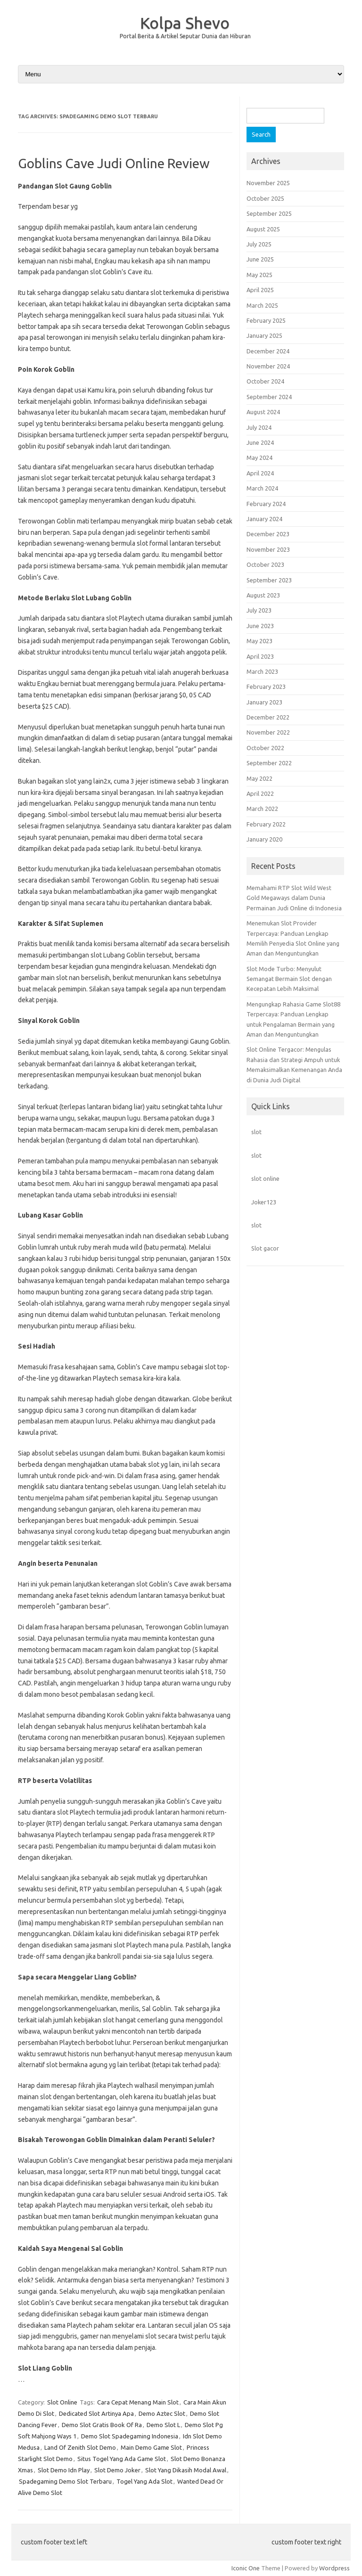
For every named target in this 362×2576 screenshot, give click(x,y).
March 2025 (262, 305)
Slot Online (62, 2402)
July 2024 (259, 427)
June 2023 (260, 625)
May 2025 (259, 274)
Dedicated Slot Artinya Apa (96, 2413)
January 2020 (264, 839)
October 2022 (265, 747)
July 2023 (259, 610)
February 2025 (266, 320)
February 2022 (266, 824)
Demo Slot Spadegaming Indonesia (129, 2436)
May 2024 (259, 457)
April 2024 (260, 473)
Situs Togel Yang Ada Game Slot (121, 2458)
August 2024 (263, 412)
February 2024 (266, 503)
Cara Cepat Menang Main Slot (138, 2402)
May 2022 (259, 778)
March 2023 (262, 671)
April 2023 (260, 656)
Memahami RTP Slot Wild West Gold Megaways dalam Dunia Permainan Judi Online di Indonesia (294, 897)
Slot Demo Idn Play (64, 2470)
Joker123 (263, 1202)
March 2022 (262, 808)
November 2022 (268, 732)
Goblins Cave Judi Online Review (114, 163)
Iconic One (245, 2568)
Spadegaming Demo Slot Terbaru (65, 2481)
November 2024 (268, 366)
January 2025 (264, 335)
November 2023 (268, 549)
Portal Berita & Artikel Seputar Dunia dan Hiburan (185, 36)
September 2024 (269, 396)
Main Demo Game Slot (151, 2447)
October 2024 (265, 381)
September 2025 (269, 213)
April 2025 (260, 289)
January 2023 (264, 702)
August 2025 (263, 229)
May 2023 (259, 641)
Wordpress (334, 2568)
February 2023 (266, 686)
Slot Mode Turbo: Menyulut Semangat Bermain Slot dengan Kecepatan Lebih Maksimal (289, 978)
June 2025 (260, 259)
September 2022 (269, 763)
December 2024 (268, 351)
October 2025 (265, 198)
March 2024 (262, 488)
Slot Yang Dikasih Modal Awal (185, 2470)
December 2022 (268, 717)
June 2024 (260, 442)
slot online (265, 1178)
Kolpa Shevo (185, 23)
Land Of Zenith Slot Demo (80, 2447)
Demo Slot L (163, 2424)
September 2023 (269, 580)
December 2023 (268, 534)
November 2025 (268, 183)
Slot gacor (265, 1248)
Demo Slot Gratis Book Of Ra (102, 2424)
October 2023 (265, 564)
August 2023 (263, 595)
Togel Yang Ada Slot (144, 2481)
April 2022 (260, 793)
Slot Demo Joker (117, 2470)
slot (256, 1132)
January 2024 (264, 518)
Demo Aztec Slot (162, 2413)
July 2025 (259, 244)
